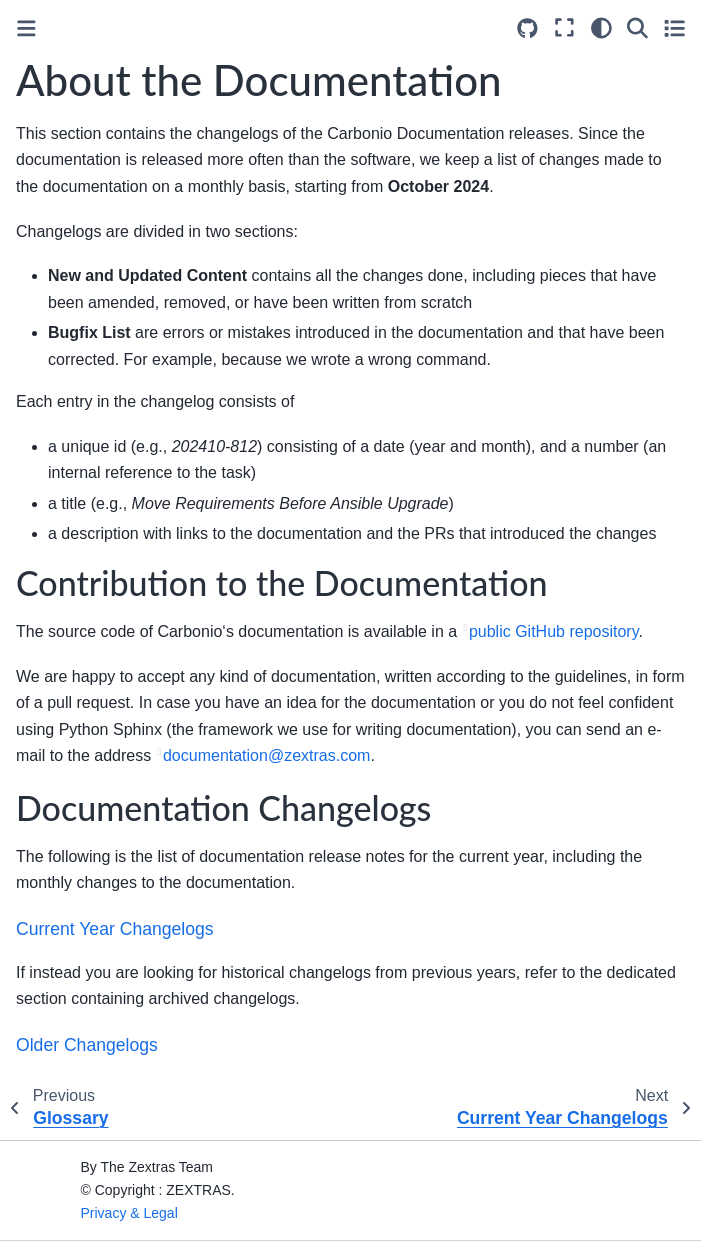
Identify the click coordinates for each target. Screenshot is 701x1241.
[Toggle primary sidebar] (26, 28)
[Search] (637, 28)
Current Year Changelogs (115, 929)
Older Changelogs (87, 1045)
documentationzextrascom (266, 755)
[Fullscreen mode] (564, 28)
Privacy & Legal (129, 1213)
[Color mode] (601, 28)
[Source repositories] (527, 28)
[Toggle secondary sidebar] (674, 28)
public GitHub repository (554, 631)
